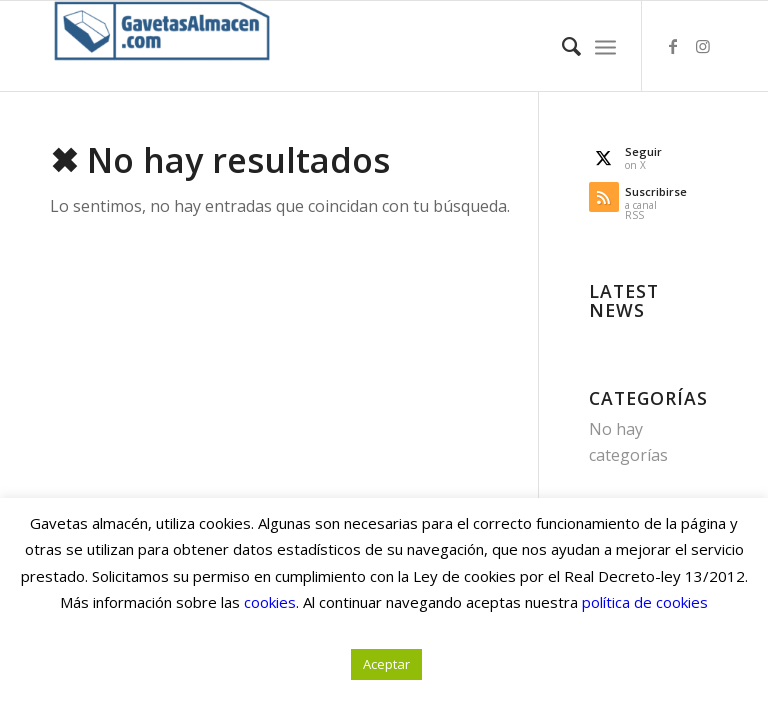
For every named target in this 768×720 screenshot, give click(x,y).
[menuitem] (561, 46)
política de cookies (645, 602)
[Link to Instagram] (703, 46)
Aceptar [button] (386, 664)
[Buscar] (561, 46)
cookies (270, 602)
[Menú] (605, 46)
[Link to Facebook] (673, 46)
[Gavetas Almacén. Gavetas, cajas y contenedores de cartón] (161, 46)
